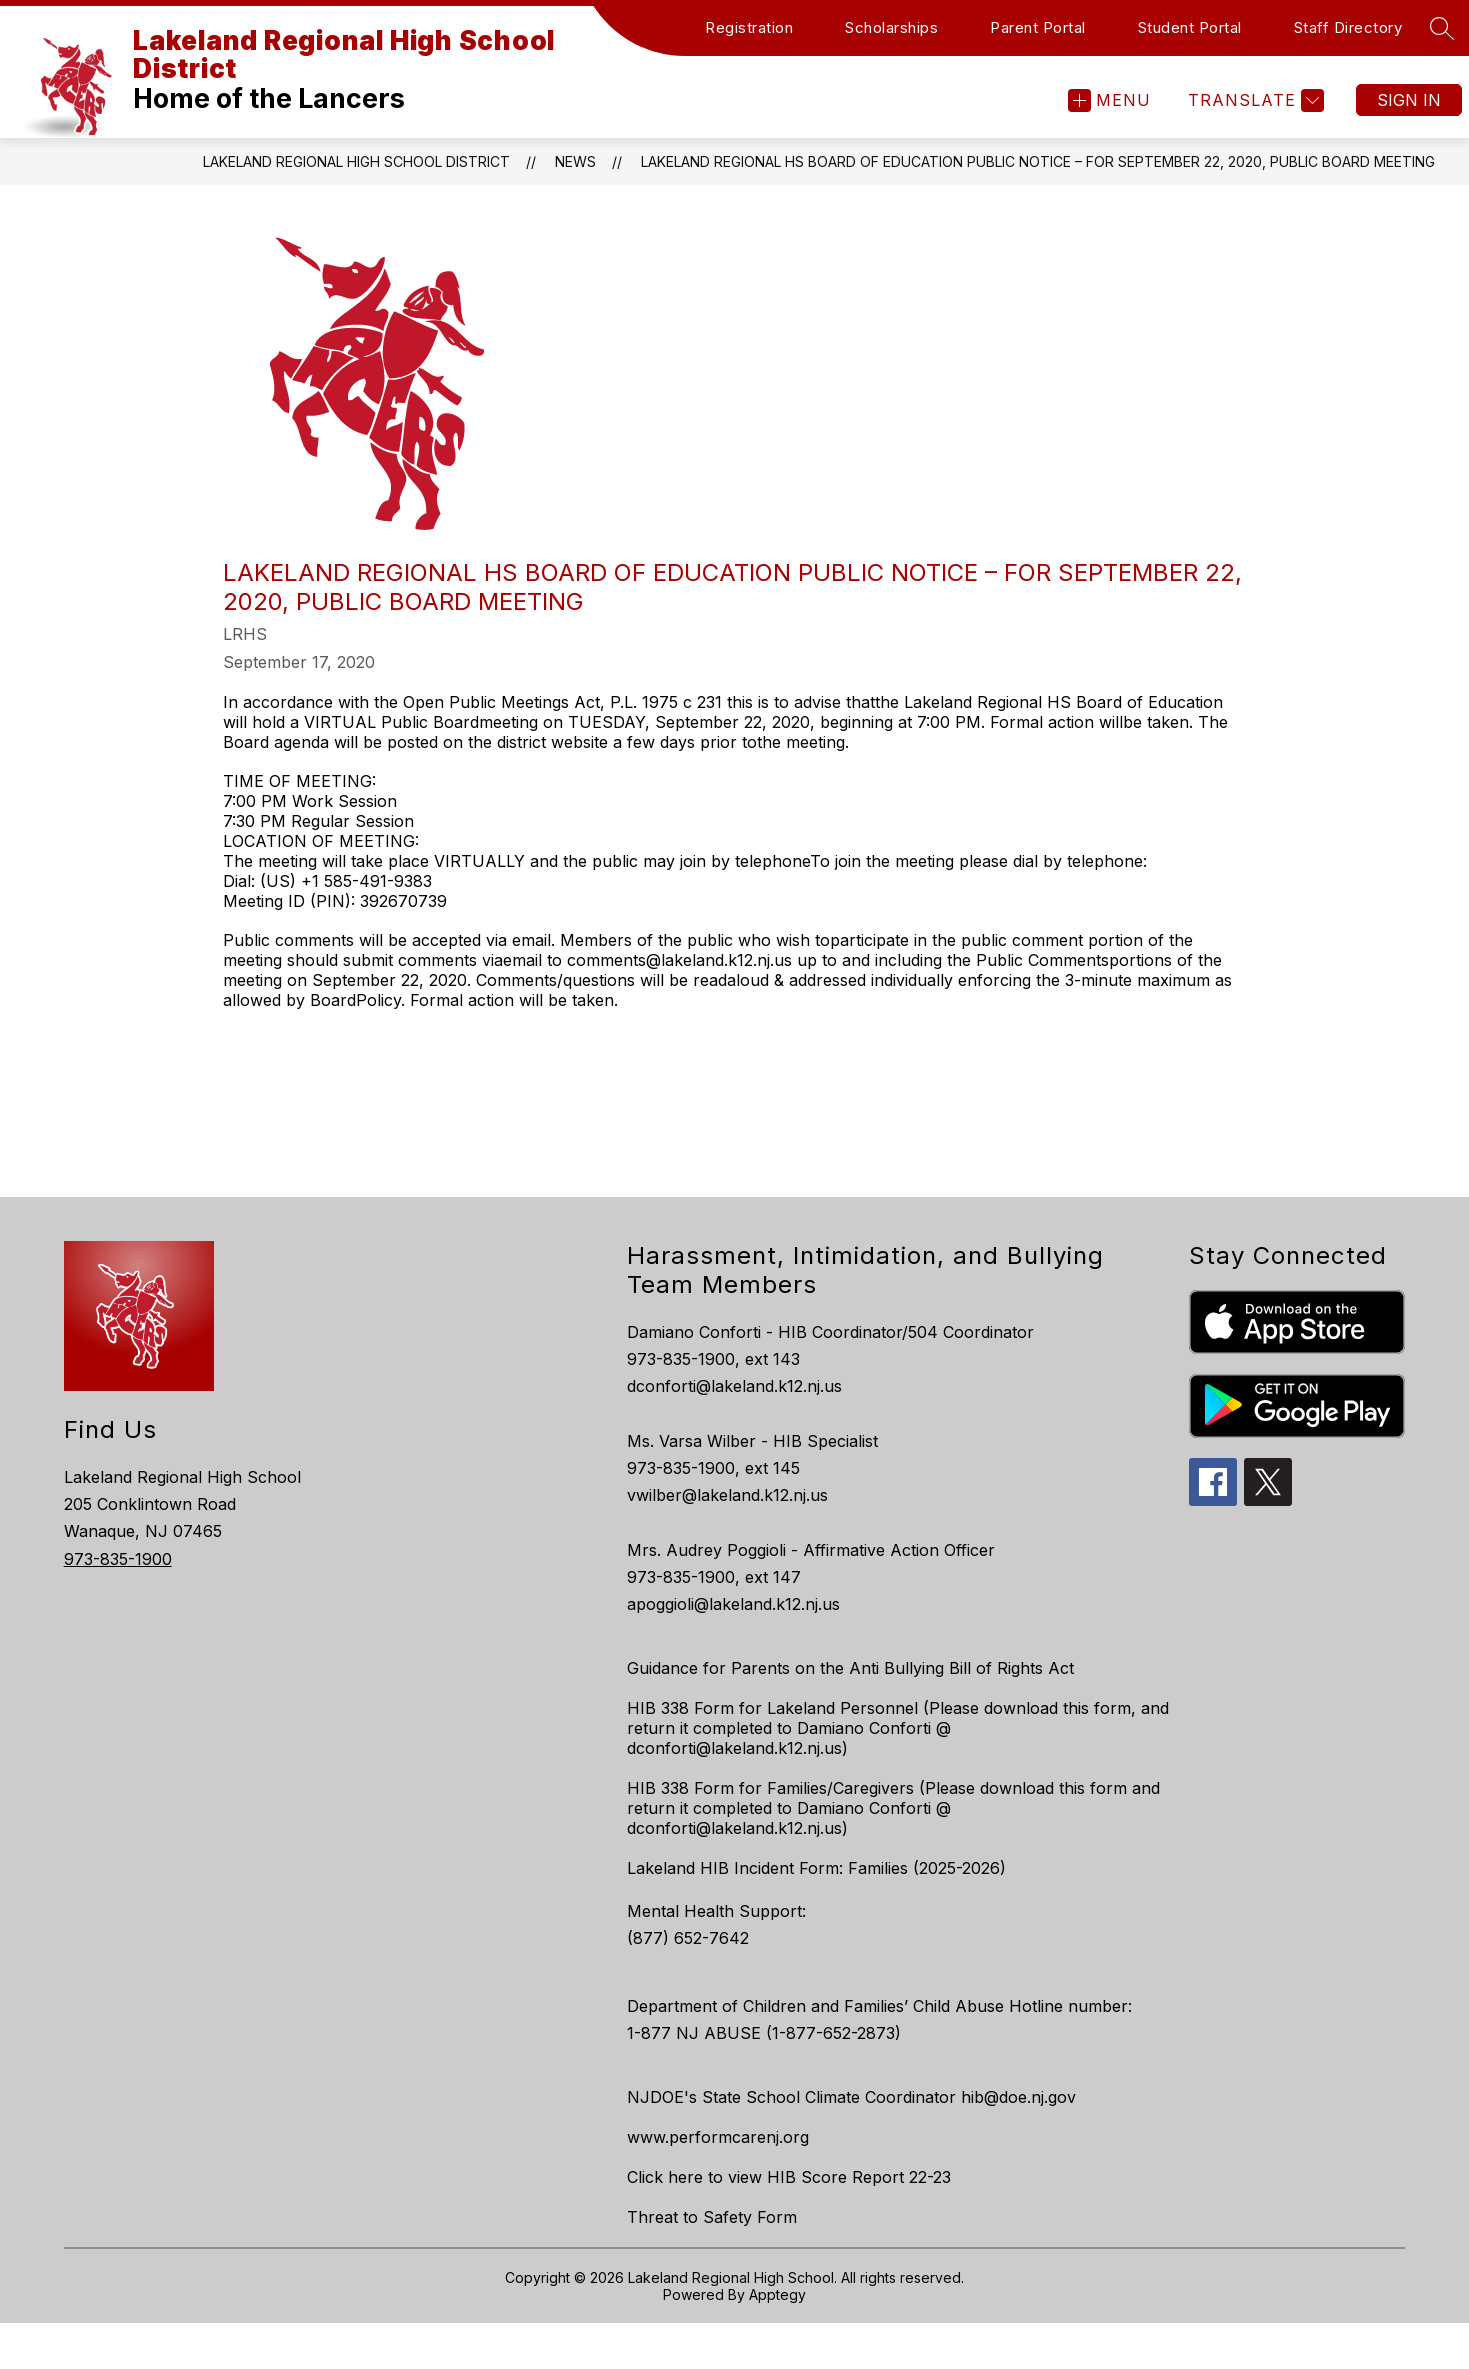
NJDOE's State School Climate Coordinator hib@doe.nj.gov (851, 2097)
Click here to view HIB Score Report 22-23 (789, 2177)
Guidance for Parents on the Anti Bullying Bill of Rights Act (850, 1668)
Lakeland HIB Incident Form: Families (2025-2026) (816, 1868)
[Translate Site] (1253, 100)
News (575, 161)
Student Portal (1190, 27)
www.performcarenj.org (718, 2137)
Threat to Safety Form (712, 2217)
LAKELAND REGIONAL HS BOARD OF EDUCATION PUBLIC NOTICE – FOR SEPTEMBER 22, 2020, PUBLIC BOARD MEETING (1038, 161)
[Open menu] (1109, 100)
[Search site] (1442, 28)
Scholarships (891, 27)
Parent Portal (1038, 27)
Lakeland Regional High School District (356, 161)
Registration (749, 27)
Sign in (1409, 100)
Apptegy (777, 2294)
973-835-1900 (118, 1559)
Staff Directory (1348, 27)
